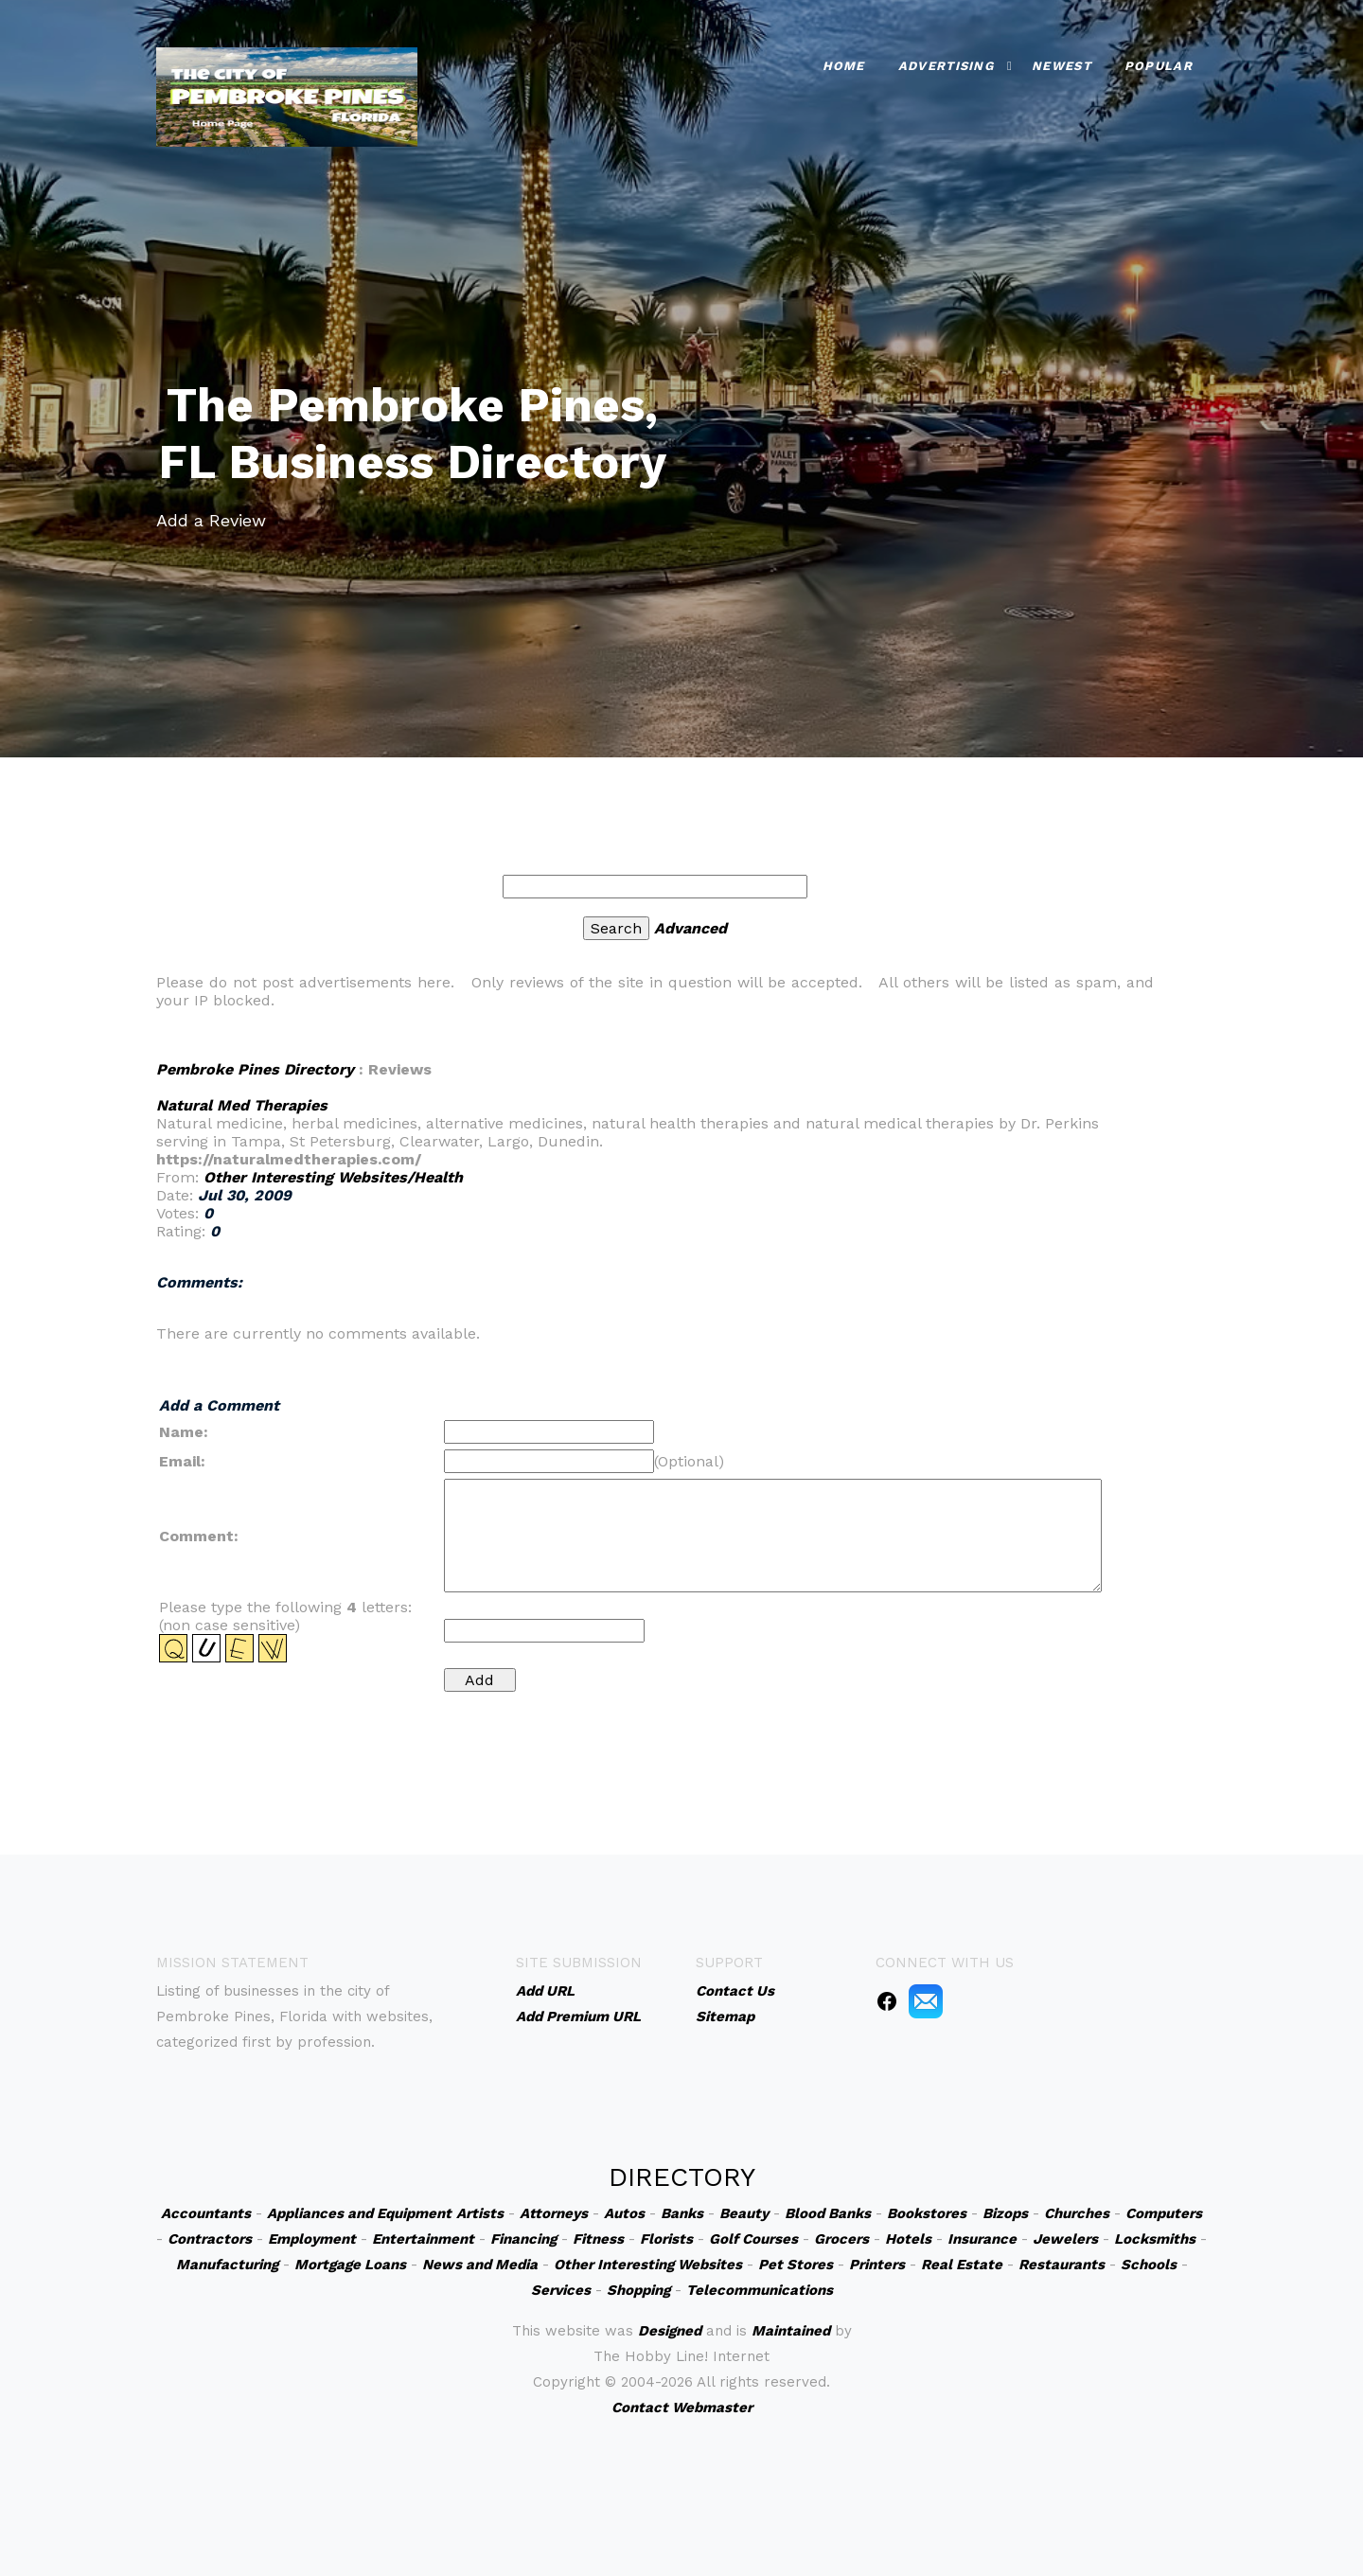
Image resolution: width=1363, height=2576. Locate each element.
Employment (312, 2238)
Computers (1163, 2213)
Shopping (638, 2290)
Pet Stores (795, 2264)
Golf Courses (753, 2238)
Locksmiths (1154, 2238)
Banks (682, 2213)
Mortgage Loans (350, 2264)
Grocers (841, 2238)
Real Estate (961, 2264)
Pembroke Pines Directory (255, 1069)
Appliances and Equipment (359, 2213)
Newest (1061, 66)
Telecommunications (759, 2290)
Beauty (744, 2213)
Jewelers (1065, 2238)
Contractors (210, 2238)
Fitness (598, 2238)
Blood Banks (828, 2213)
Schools (1149, 2264)
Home (844, 66)
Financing (523, 2238)
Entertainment (423, 2238)
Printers (877, 2264)
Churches (1076, 2213)
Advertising (946, 66)
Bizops (1005, 2213)
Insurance (982, 2238)
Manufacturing (227, 2264)
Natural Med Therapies (241, 1105)
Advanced (690, 928)
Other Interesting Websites (648, 2264)
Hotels (908, 2238)
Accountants (206, 2213)
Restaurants (1061, 2264)
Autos (624, 2213)
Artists (480, 2213)
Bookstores (926, 2213)
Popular (1158, 66)
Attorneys (554, 2213)
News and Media (480, 2264)
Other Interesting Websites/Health (333, 1177)
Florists (666, 2238)
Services (561, 2290)
